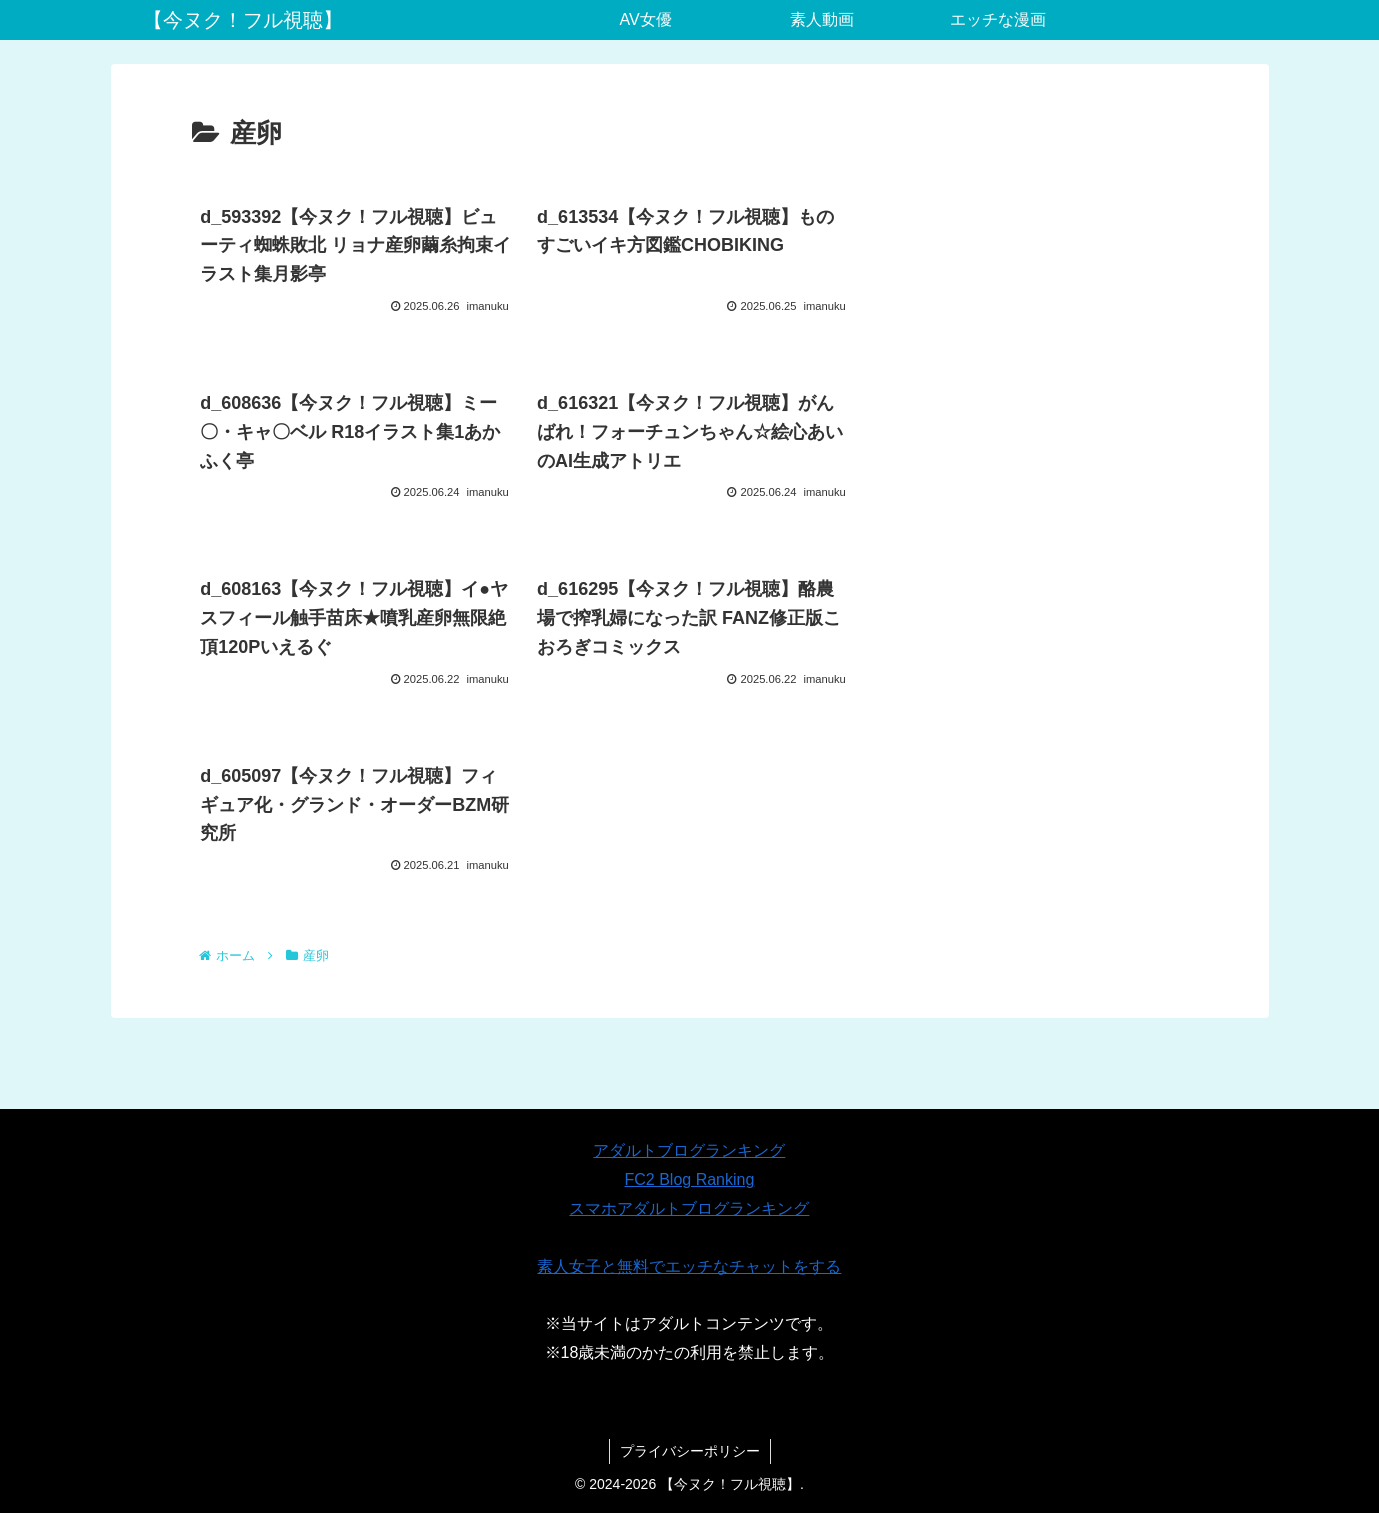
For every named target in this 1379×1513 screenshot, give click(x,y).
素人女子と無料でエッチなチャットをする (689, 1266)
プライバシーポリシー (690, 1451)
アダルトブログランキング (689, 1150)
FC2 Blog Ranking (690, 1179)
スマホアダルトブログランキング (689, 1208)
